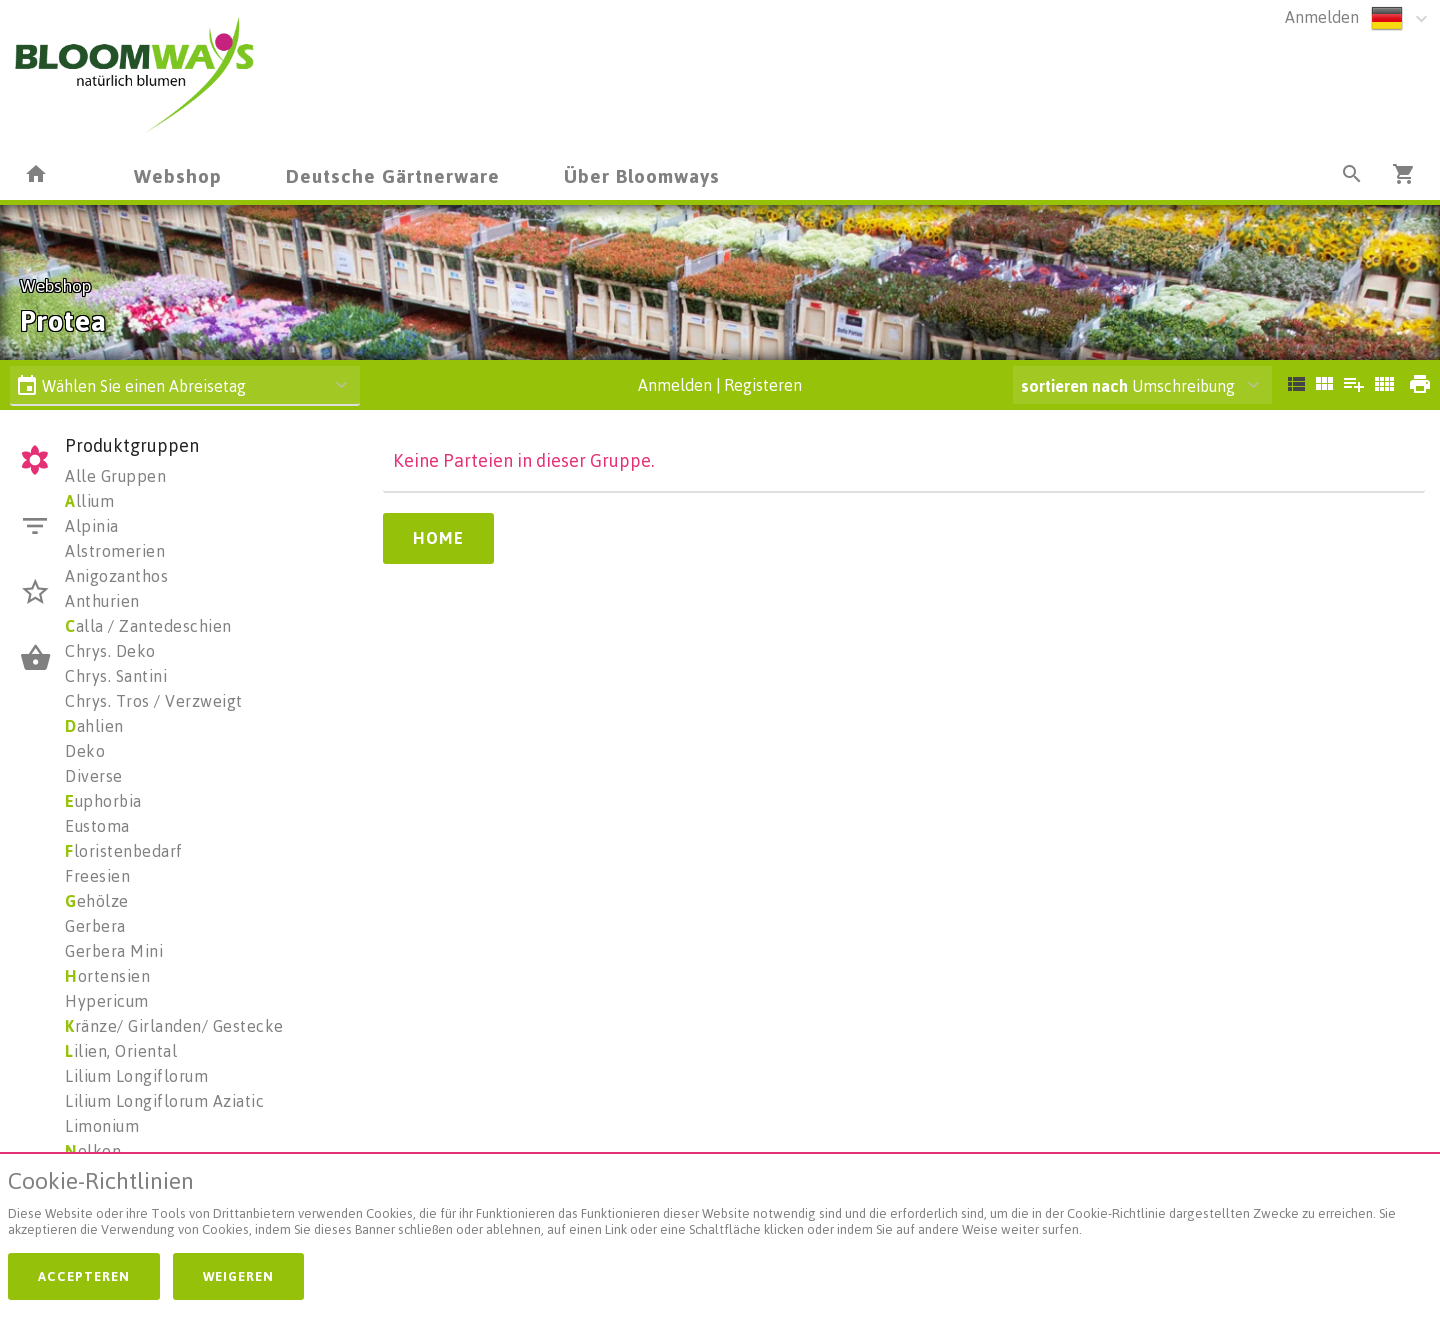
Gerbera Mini (114, 951)
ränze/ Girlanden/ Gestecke (174, 1026)
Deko (85, 751)
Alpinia (92, 526)
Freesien (97, 876)
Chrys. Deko (110, 651)
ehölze (97, 901)
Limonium (102, 1126)
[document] (720, 1207)
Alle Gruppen (115, 476)
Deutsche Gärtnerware (393, 175)
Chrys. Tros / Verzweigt (154, 701)
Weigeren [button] (238, 1276)
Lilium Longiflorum (136, 1076)
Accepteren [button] (84, 1276)
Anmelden (1322, 17)
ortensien (107, 976)
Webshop (178, 175)
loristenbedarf (124, 851)
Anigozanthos (116, 576)
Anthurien (102, 601)
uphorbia (103, 801)
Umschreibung (1128, 386)
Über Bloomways (642, 175)
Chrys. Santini (116, 676)
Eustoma (97, 826)
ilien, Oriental (121, 1051)
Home (438, 538)
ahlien (94, 726)
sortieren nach (1076, 386)
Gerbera (95, 926)
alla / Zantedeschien (148, 626)
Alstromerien (115, 551)
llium (89, 501)
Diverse (94, 776)
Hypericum (107, 1001)
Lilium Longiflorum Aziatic (164, 1101)
